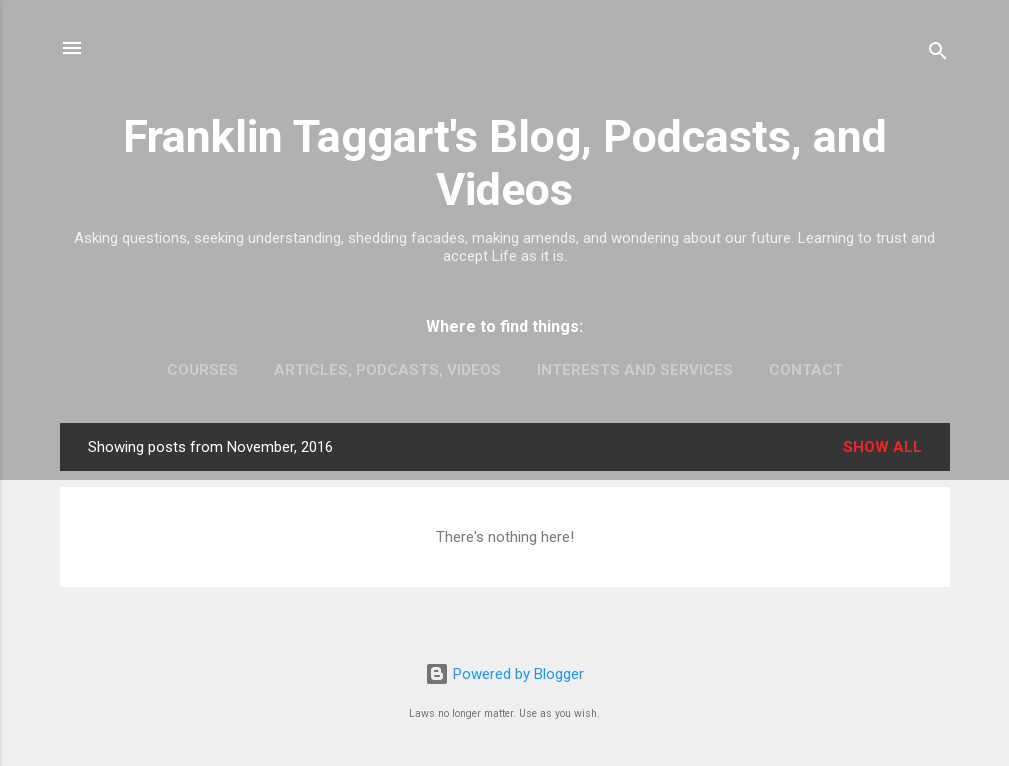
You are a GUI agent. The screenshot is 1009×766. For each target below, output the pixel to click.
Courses (202, 370)
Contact (806, 370)
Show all (882, 447)
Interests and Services (635, 370)
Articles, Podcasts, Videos (387, 370)
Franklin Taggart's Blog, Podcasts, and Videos (505, 163)
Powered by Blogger (504, 674)
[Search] (938, 54)
